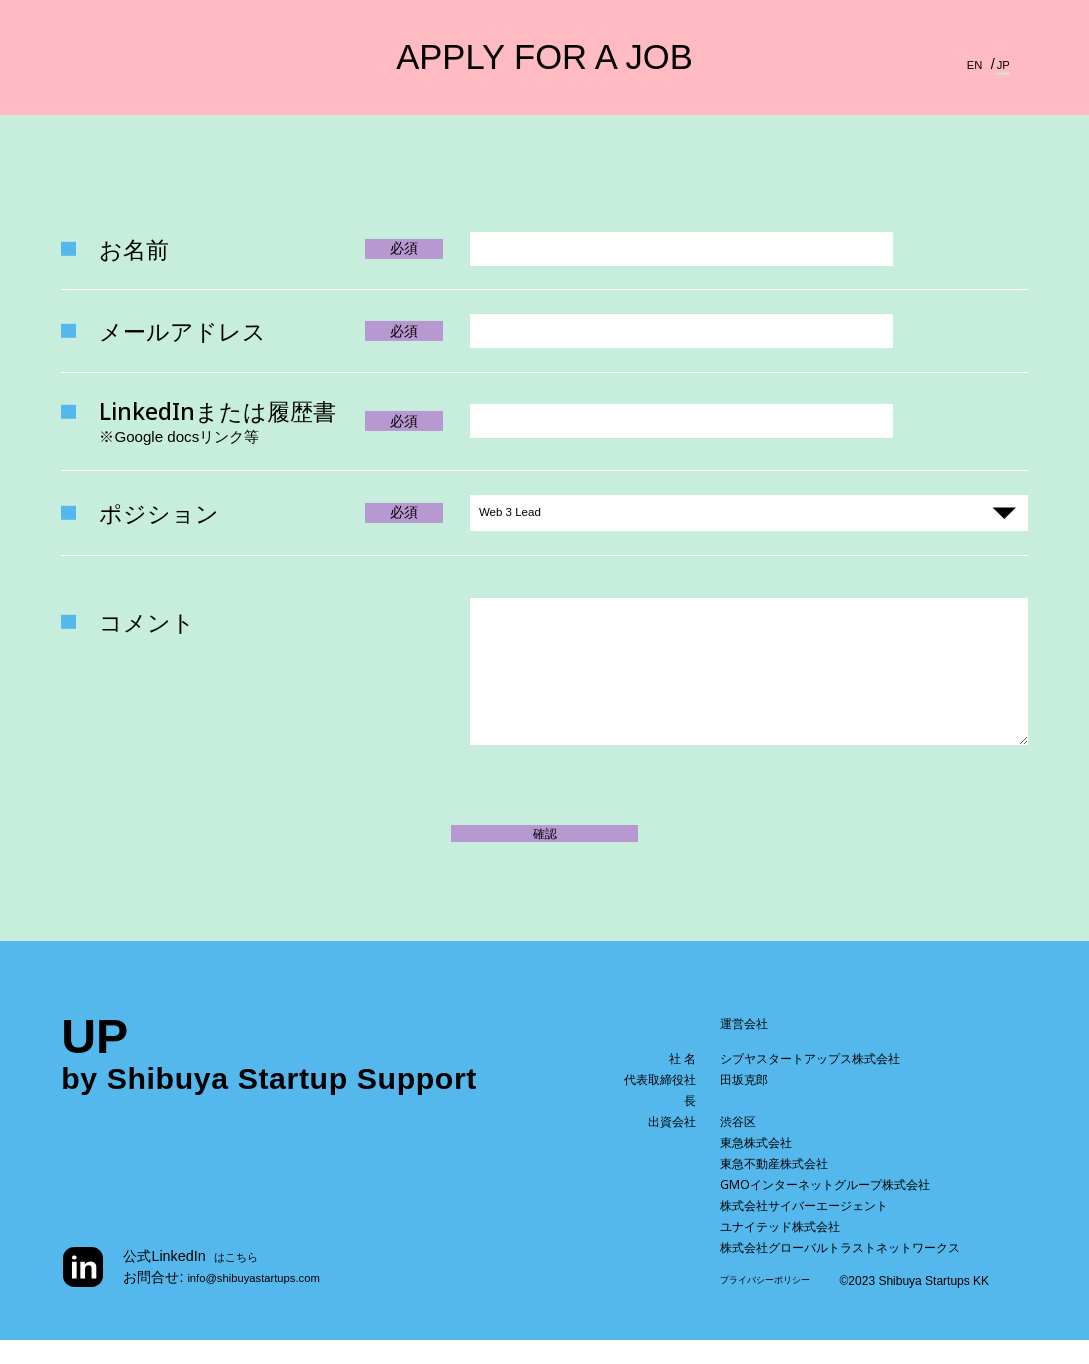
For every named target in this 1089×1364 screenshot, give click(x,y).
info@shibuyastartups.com (272, 1301)
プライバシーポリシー (780, 1305)
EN (969, 63)
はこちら (242, 1280)
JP (1001, 63)
